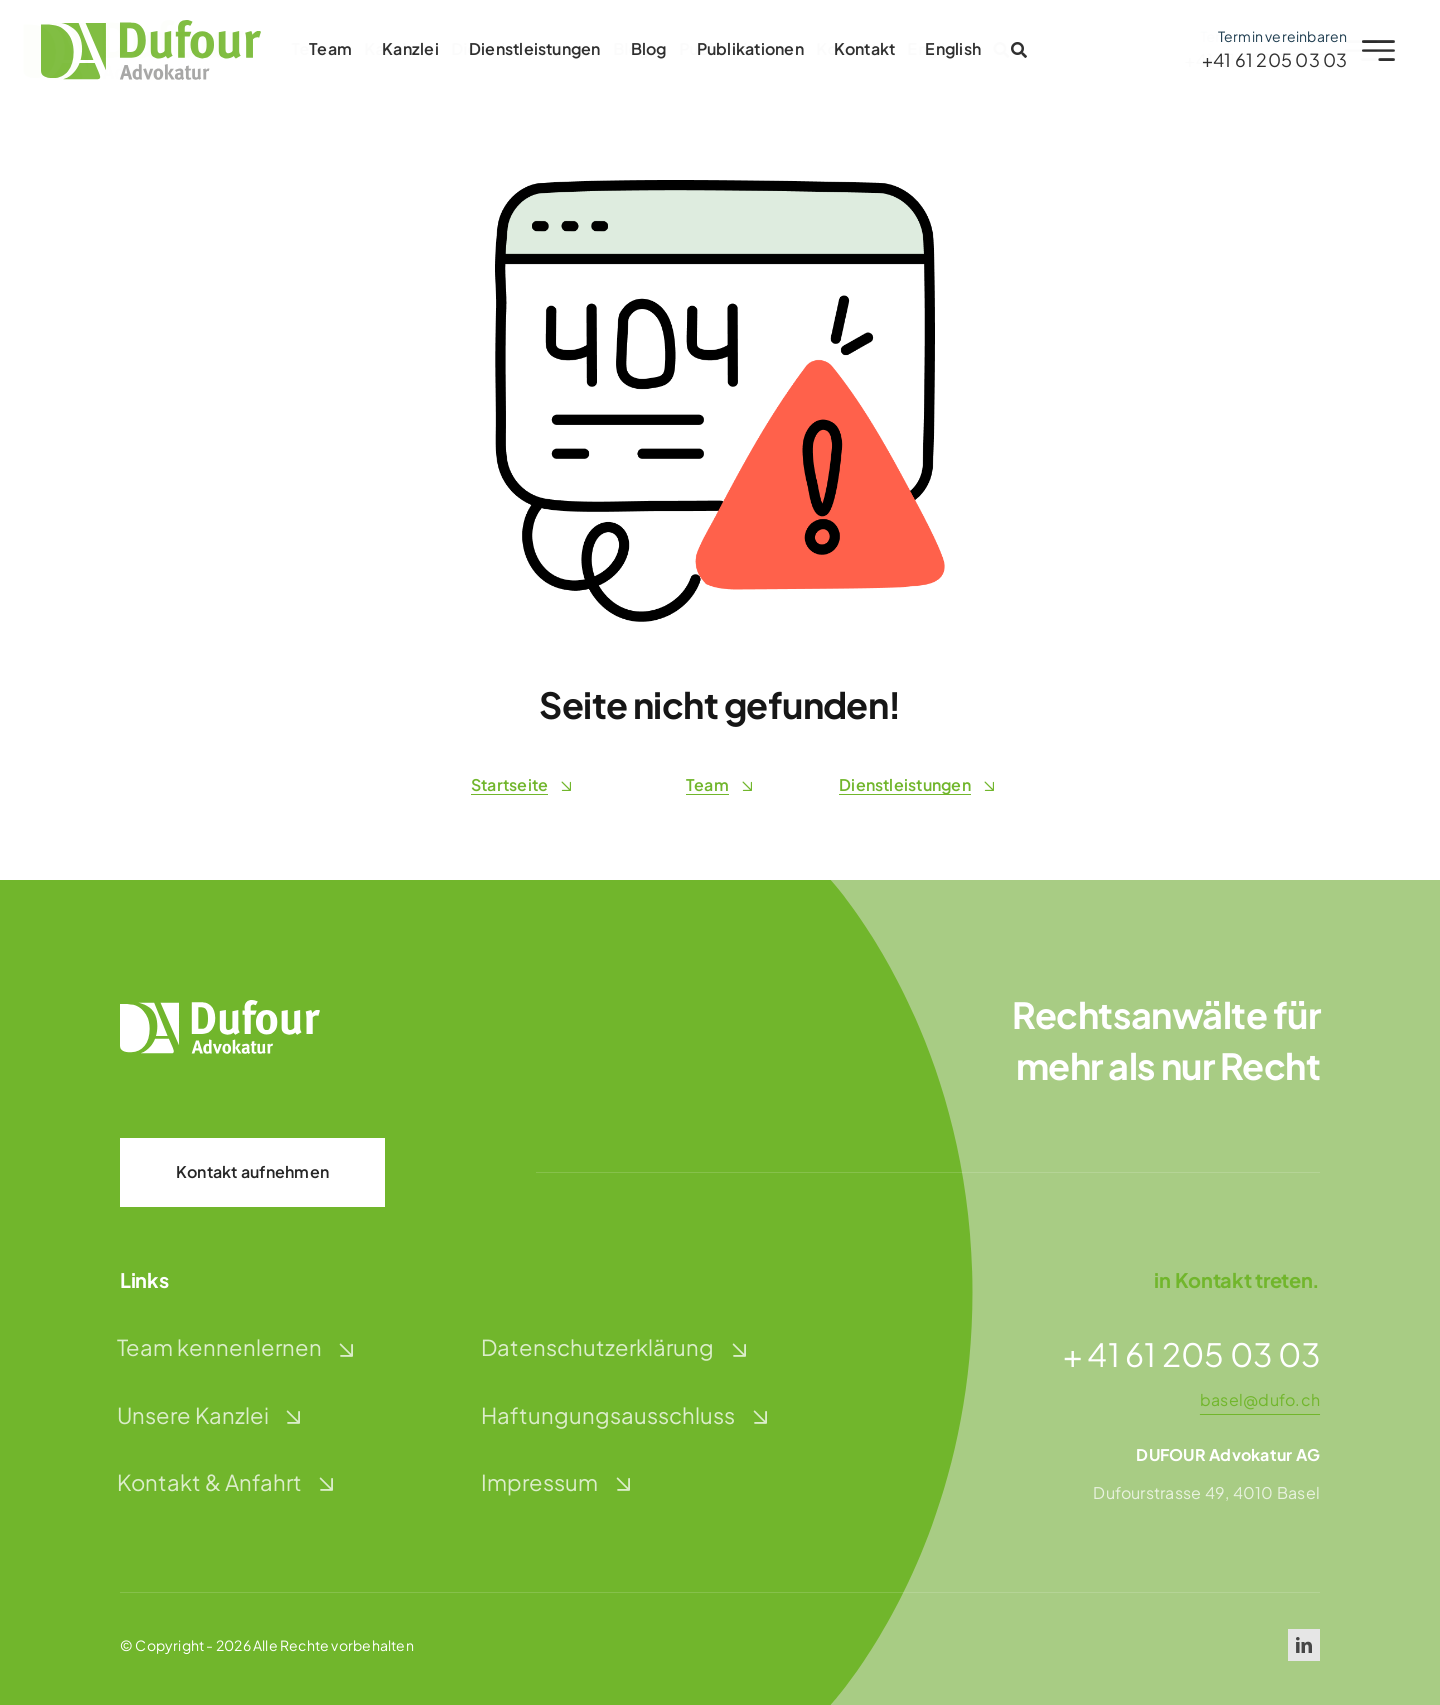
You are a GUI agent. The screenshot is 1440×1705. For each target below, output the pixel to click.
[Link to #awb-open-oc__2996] (1014, 50)
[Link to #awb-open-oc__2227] (1373, 50)
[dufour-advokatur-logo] (146, 27)
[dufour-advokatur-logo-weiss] (220, 1007)
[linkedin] (1304, 1645)
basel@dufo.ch (1260, 1399)
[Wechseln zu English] (949, 50)
